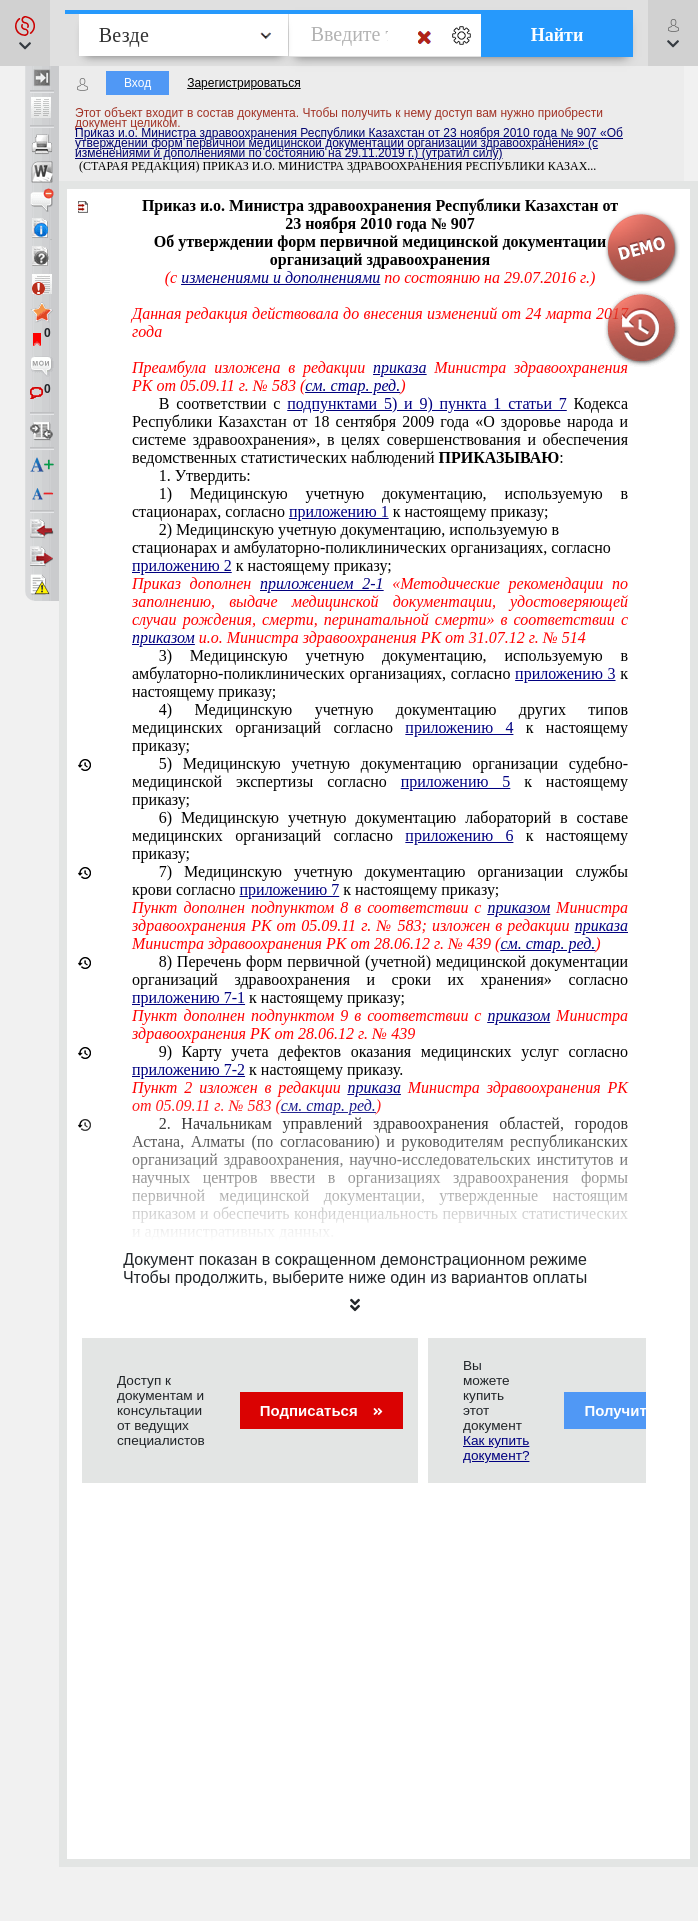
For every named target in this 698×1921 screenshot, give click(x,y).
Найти (557, 35)
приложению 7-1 (188, 997)
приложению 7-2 (188, 1069)
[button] (25, 33)
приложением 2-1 (321, 583)
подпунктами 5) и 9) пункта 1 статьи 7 (427, 403)
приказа (399, 367)
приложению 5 (456, 781)
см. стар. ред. (352, 385)
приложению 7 (290, 889)
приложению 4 (459, 727)
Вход (137, 83)
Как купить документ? (496, 1448)
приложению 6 (459, 835)
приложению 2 (182, 565)
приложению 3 (565, 673)
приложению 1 (339, 511)
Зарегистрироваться (243, 83)
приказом (163, 637)
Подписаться (321, 1410)
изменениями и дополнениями (280, 277)
